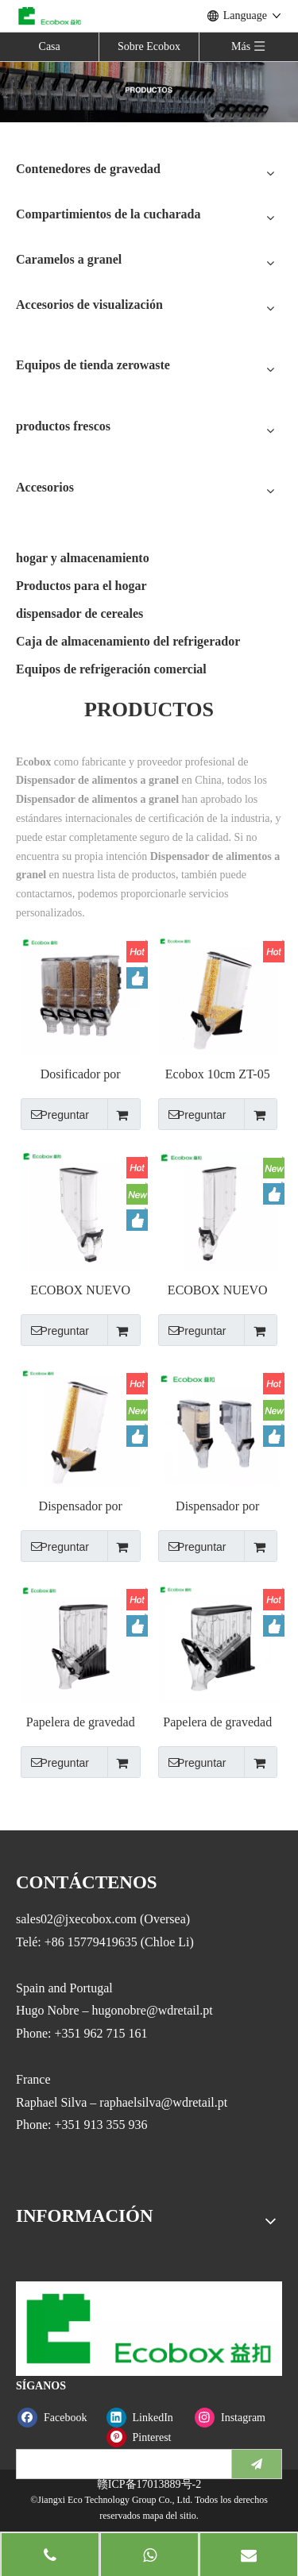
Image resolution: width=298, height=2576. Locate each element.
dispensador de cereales (79, 613)
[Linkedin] (147, 2418)
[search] (120, 2464)
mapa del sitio (168, 2515)
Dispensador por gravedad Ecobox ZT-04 (217, 1506)
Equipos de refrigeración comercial (111, 669)
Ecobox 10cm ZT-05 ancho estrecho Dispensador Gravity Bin (217, 1074)
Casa (49, 46)
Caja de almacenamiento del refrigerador (128, 641)
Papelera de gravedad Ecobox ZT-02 (80, 1722)
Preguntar (55, 1114)
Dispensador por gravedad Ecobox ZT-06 (80, 1506)
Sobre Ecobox (149, 46)
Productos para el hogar (81, 585)
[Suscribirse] (256, 2464)
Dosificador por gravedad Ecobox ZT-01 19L (80, 1074)
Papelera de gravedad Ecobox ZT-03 (217, 1722)
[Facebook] (58, 2418)
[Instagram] (236, 2418)
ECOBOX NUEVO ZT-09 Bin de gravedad (218, 1290)
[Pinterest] (147, 2437)
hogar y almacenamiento (82, 558)
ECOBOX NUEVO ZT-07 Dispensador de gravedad (80, 1290)
